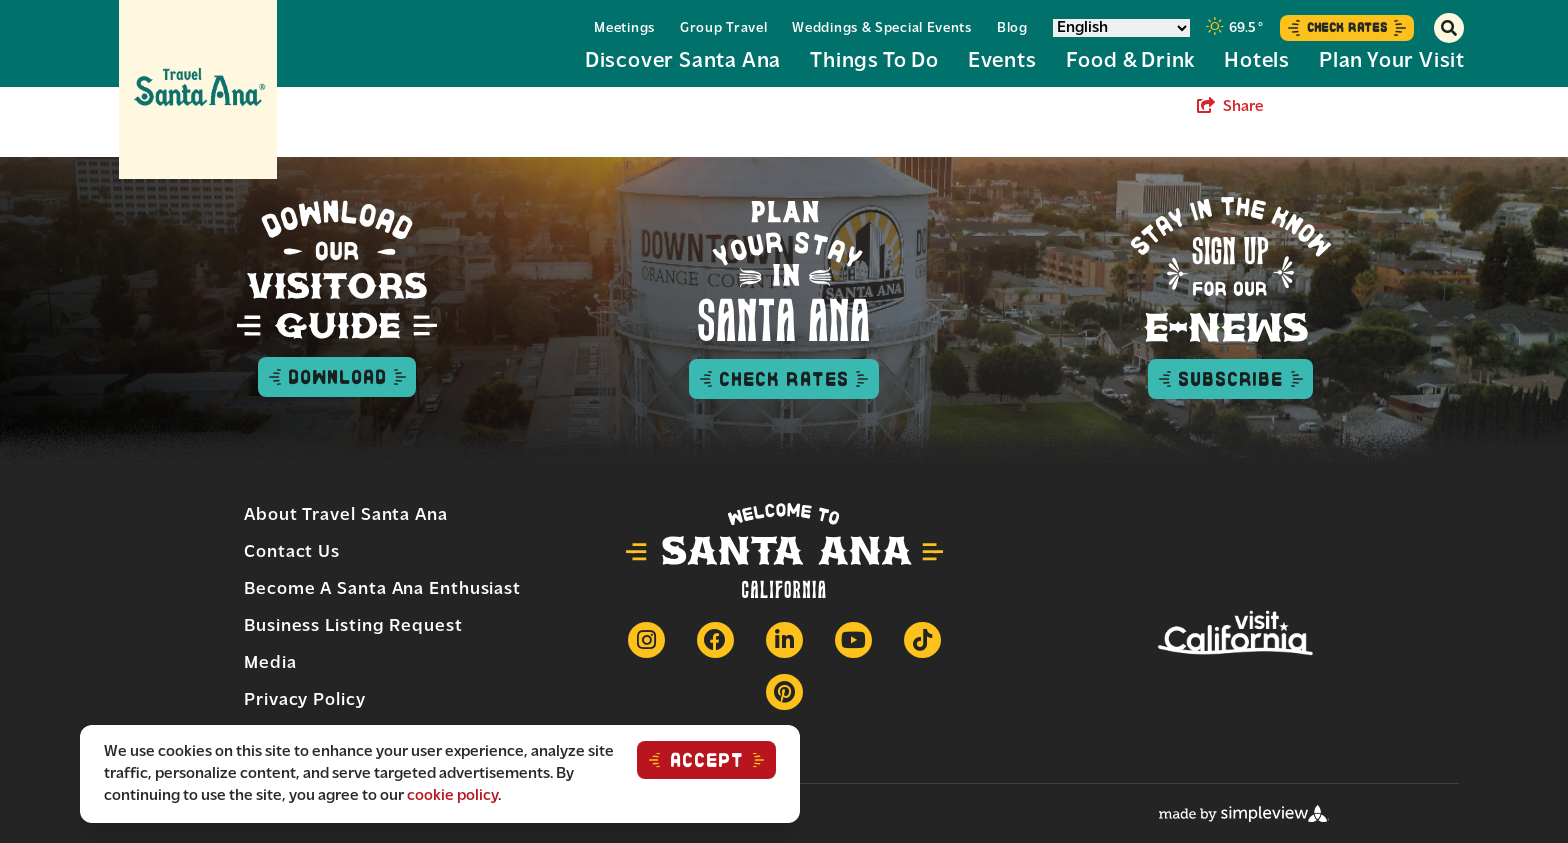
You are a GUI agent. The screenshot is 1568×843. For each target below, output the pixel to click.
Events (1002, 61)
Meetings (624, 28)
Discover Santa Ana (683, 61)
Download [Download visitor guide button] (337, 377)
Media (270, 663)
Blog (1012, 28)
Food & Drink (1131, 61)
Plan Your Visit (1392, 61)
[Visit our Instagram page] (646, 640)
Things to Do (874, 61)
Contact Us (292, 552)
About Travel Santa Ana (346, 515)
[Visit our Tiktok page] (922, 640)
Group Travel (723, 28)
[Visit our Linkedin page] (784, 640)
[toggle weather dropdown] (1235, 28)
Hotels (1257, 61)
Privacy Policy (305, 700)
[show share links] (1230, 107)
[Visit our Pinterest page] (784, 692)
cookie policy (452, 796)
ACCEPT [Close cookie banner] (707, 760)
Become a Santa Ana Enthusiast (382, 589)
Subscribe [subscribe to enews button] (1230, 379)
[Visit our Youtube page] (853, 640)
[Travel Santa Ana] (198, 89)
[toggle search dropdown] (1449, 28)
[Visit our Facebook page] (715, 640)
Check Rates (1347, 27)
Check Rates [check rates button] (784, 379)
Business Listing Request (353, 626)
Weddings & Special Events (882, 28)
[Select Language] (1121, 28)
